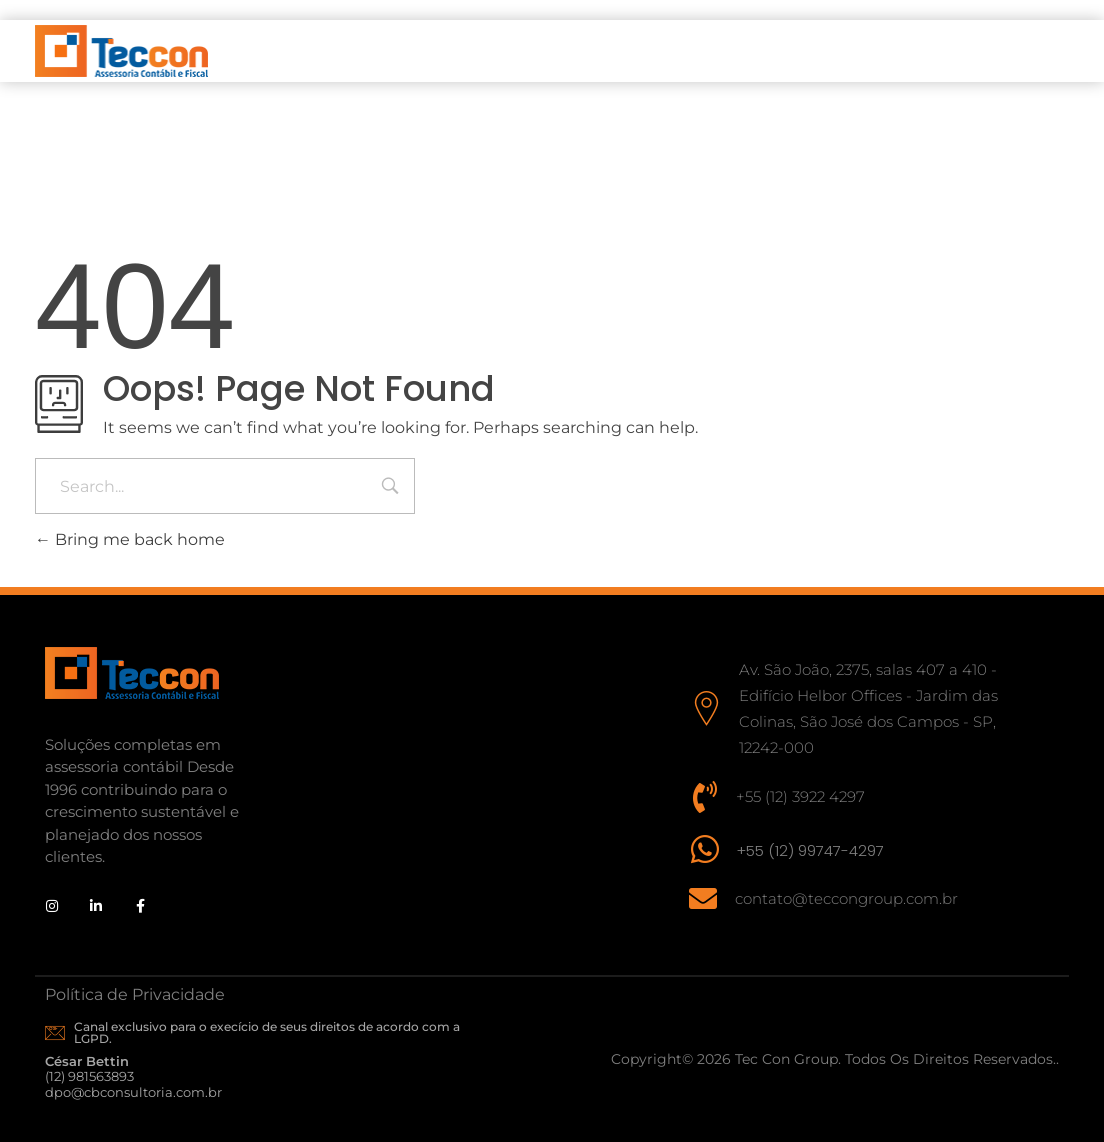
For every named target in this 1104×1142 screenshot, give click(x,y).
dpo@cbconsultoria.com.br (133, 1092)
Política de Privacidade (135, 994)
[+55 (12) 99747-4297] (705, 849)
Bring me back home (130, 539)
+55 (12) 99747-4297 (810, 850)
